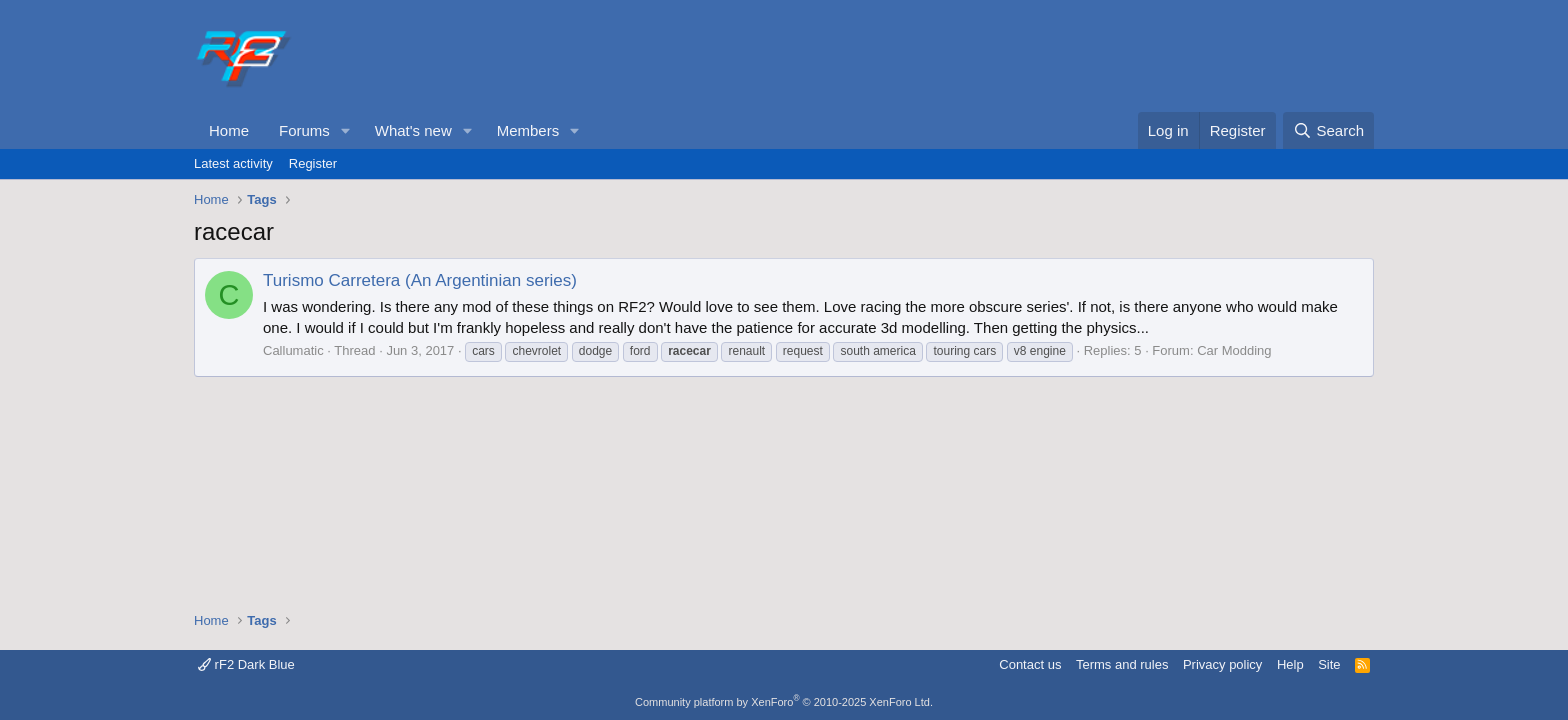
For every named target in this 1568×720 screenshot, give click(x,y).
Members (528, 130)
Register (313, 163)
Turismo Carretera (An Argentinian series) (420, 280)
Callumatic (293, 350)
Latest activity (233, 163)
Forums (304, 130)
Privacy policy (1222, 664)
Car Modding (1234, 350)
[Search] (1328, 130)
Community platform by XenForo (784, 702)
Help (1290, 664)
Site (1329, 664)
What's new (413, 130)
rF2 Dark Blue (246, 664)
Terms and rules (1122, 664)
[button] (346, 130)
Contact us (1030, 664)
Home (229, 130)
